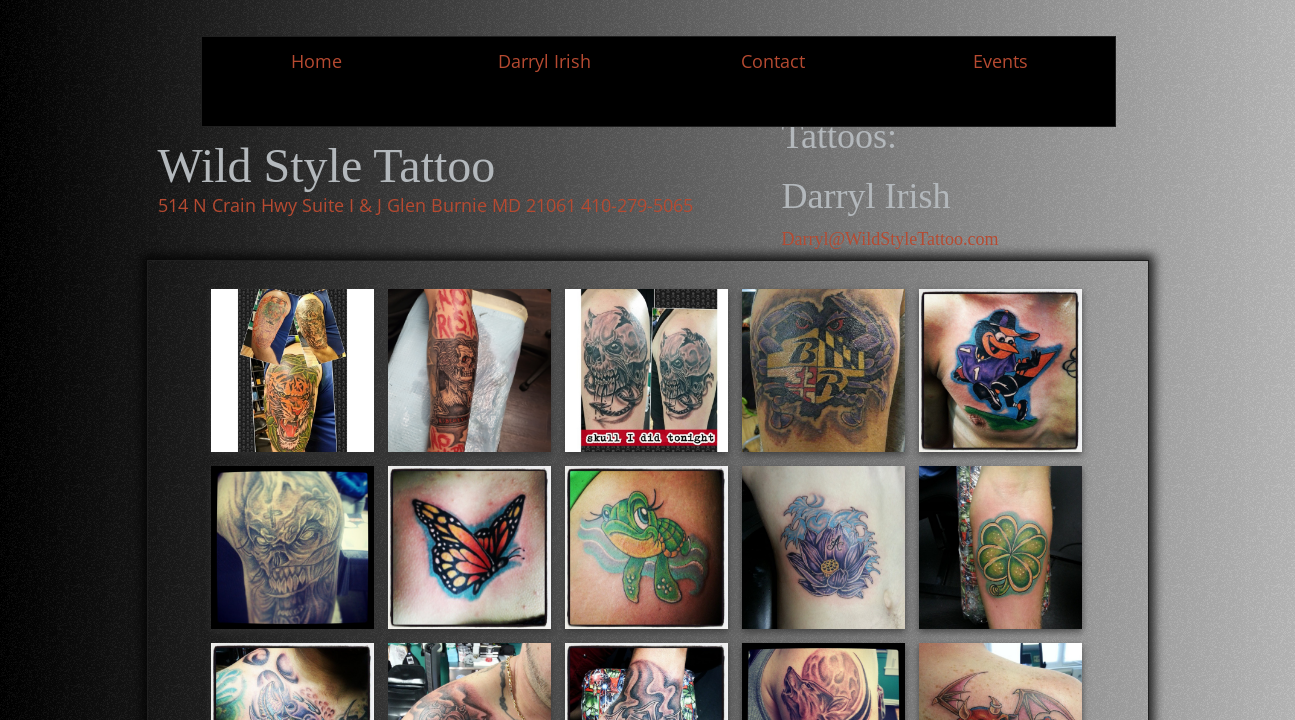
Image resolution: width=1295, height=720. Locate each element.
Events (1000, 61)
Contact (773, 61)
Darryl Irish (544, 61)
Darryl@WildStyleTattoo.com (890, 239)
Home (316, 61)
